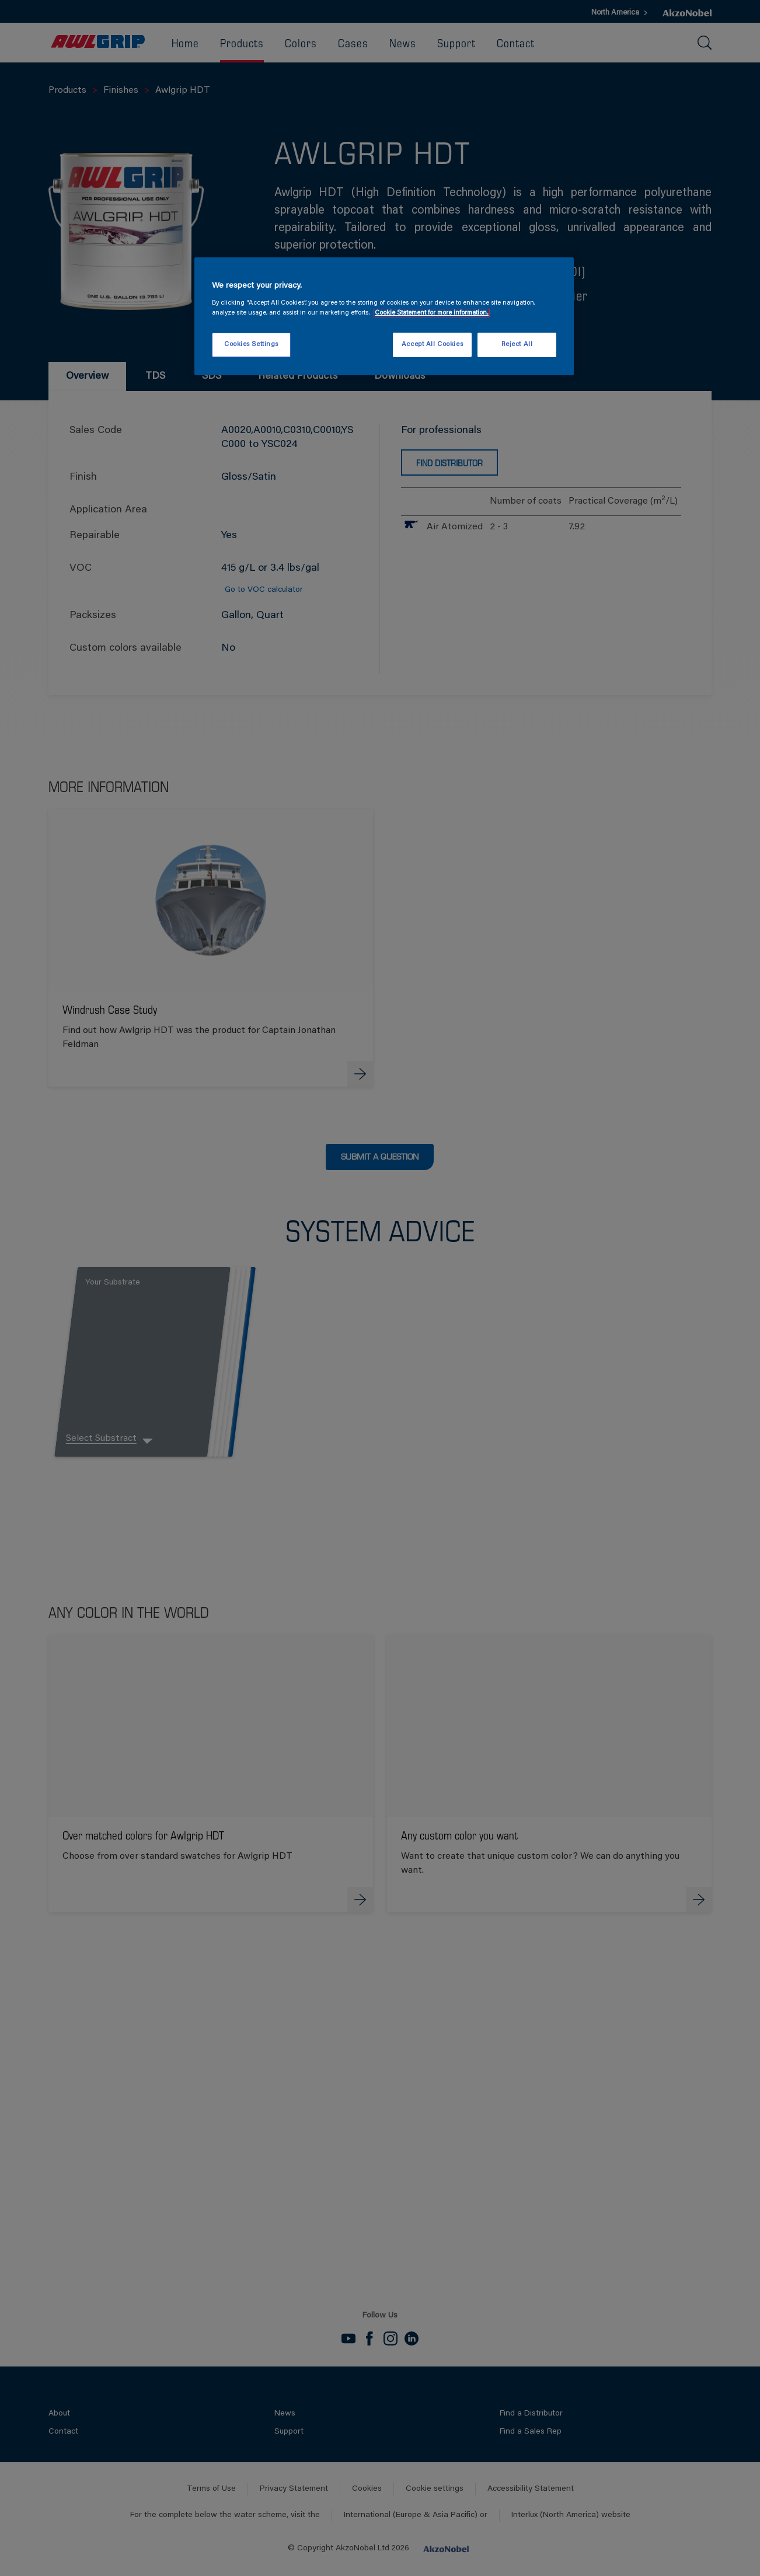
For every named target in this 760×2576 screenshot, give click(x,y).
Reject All (517, 344)
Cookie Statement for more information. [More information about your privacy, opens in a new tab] (432, 313)
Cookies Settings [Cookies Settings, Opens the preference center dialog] (251, 344)
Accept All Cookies (432, 344)
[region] (384, 316)
